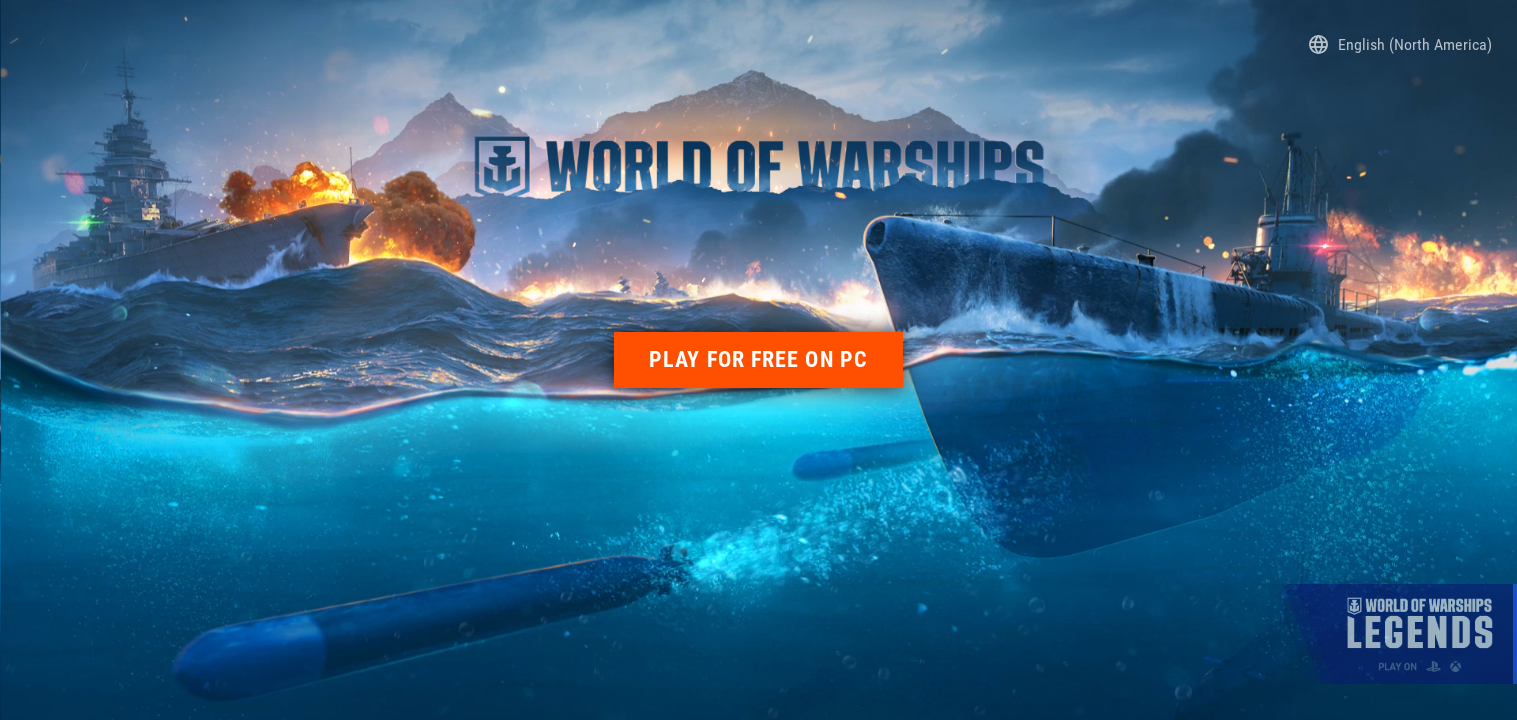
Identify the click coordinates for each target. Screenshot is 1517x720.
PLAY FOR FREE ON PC (758, 359)
